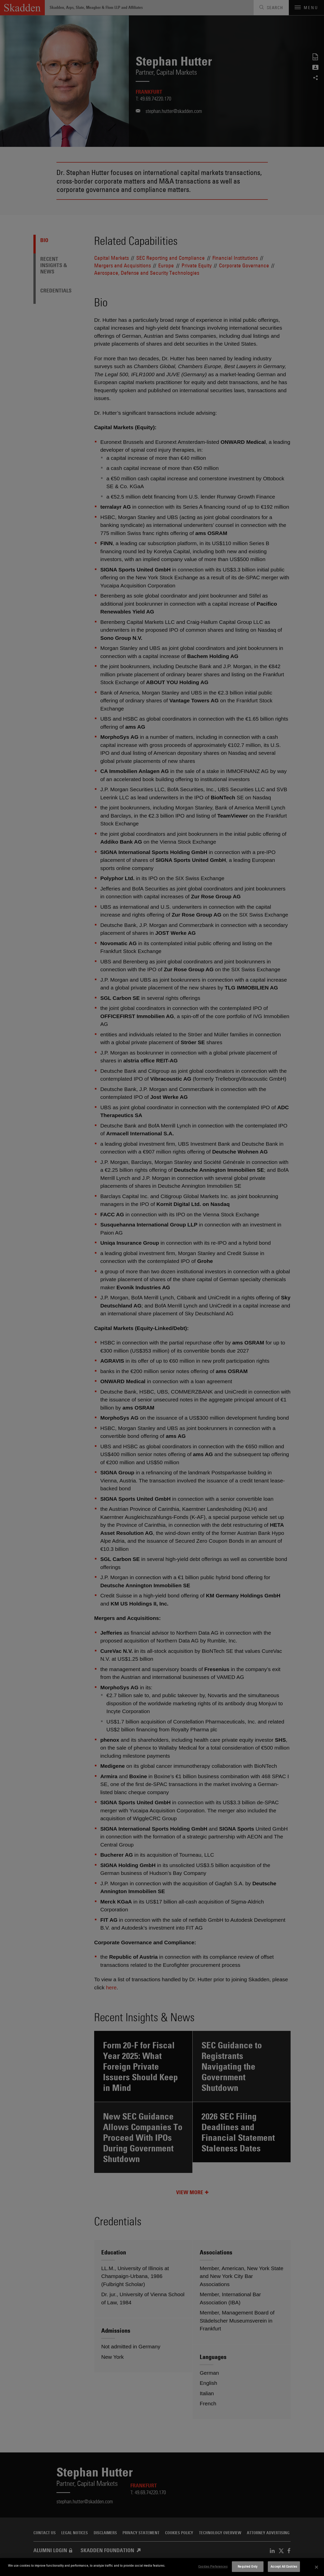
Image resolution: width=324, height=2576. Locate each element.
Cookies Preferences (212, 2566)
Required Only (247, 2566)
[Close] (316, 2567)
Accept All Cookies (284, 2566)
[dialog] (162, 2567)
